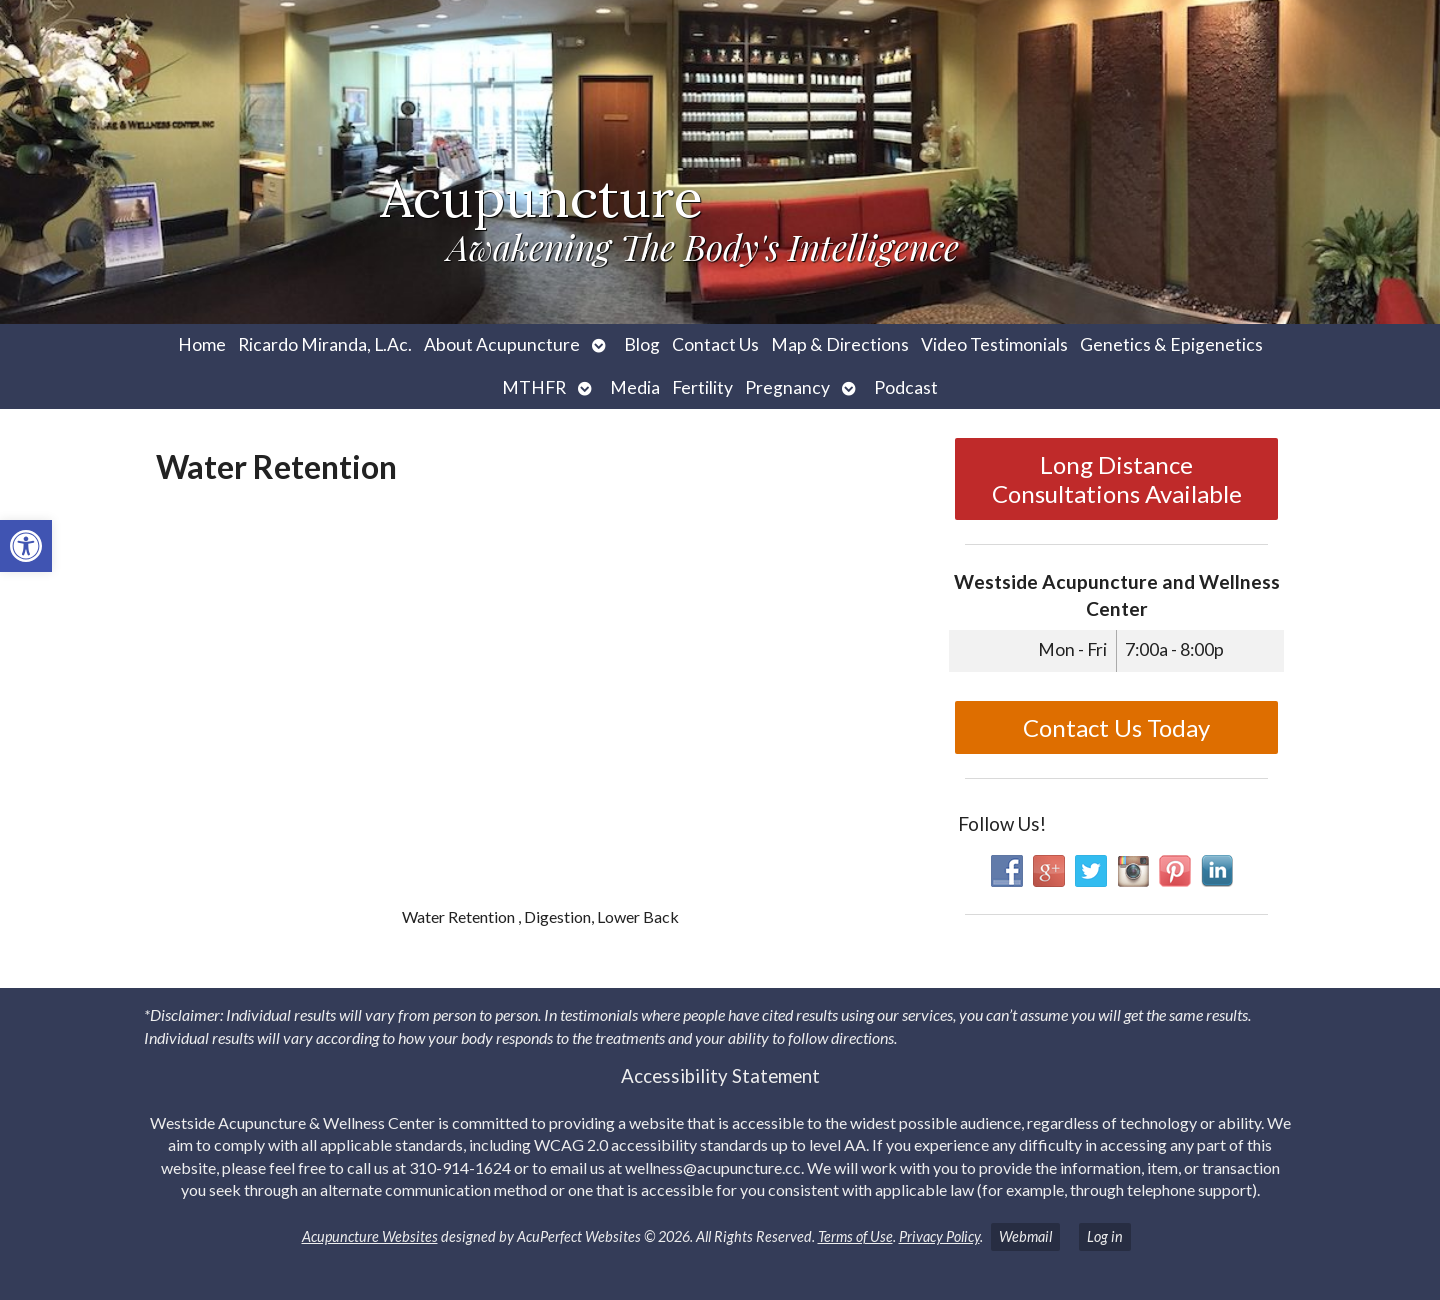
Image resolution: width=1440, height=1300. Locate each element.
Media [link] (635, 387)
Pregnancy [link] (787, 387)
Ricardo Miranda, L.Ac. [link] (325, 344)
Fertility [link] (702, 387)
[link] (26, 546)
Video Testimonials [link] (994, 344)
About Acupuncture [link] (502, 344)
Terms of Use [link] (855, 1236)
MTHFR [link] (534, 387)
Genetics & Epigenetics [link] (1171, 344)
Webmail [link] (1025, 1236)
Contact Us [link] (715, 344)
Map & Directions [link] (840, 344)
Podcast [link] (906, 387)
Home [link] (202, 344)
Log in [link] (1105, 1236)
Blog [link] (642, 344)
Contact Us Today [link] (1116, 727)
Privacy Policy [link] (939, 1236)
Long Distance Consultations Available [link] (1117, 479)
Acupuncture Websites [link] (370, 1236)
